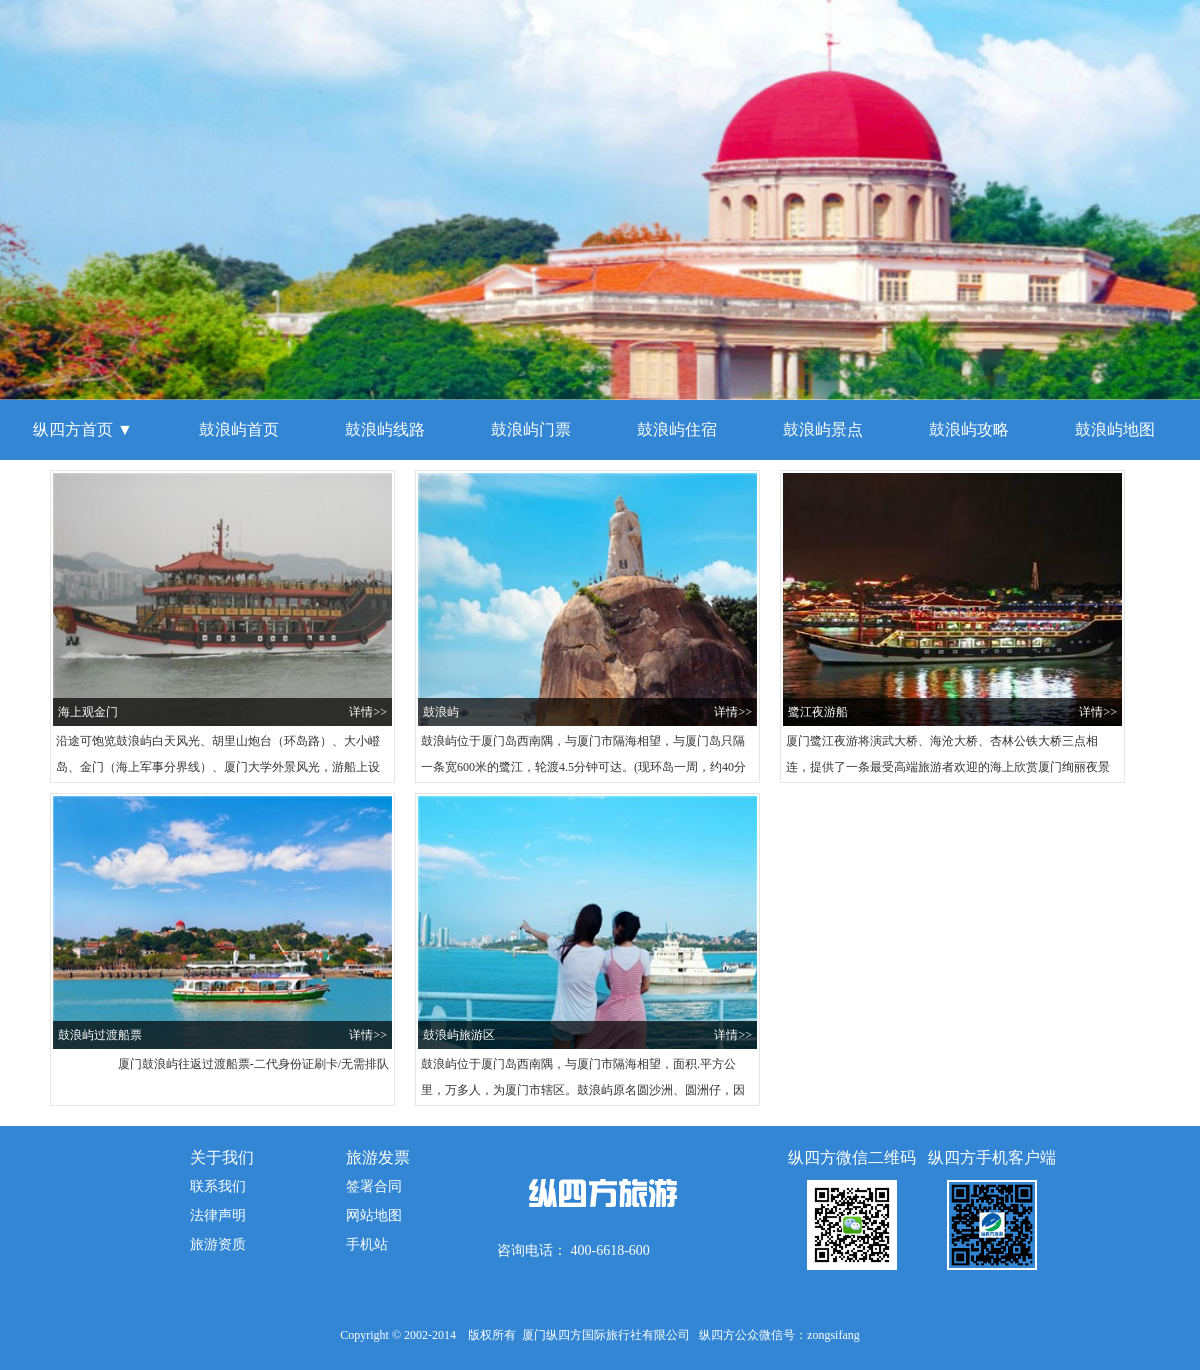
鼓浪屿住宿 (677, 429)
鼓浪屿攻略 (969, 429)
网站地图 (374, 1215)
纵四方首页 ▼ (83, 429)
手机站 (367, 1244)
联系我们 (218, 1186)
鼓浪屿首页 (239, 429)
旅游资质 (218, 1244)
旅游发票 (378, 1157)
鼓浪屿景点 (823, 429)
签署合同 (374, 1186)
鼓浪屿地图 (1115, 429)
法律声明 (218, 1215)
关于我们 (222, 1157)
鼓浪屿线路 (385, 429)
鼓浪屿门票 (531, 429)
